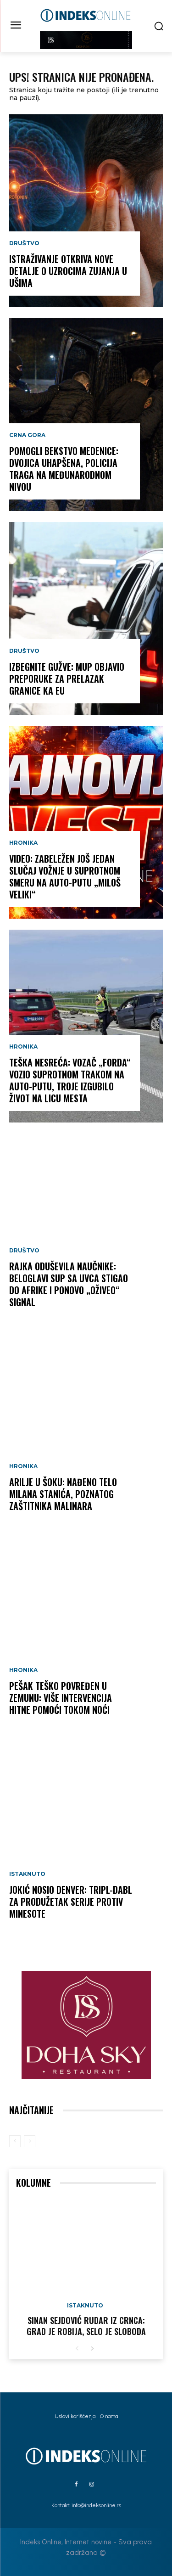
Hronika (23, 843)
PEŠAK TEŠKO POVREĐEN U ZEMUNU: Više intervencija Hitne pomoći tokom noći (60, 1698)
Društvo (24, 243)
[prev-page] (15, 2141)
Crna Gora (27, 435)
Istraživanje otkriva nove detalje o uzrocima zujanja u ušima (68, 271)
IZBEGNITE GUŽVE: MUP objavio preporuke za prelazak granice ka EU (66, 678)
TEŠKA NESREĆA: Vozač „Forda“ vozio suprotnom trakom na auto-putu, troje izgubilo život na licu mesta (70, 1080)
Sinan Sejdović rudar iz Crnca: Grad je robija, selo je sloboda (86, 2325)
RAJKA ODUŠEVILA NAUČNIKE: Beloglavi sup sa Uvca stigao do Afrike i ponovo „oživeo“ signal (68, 1284)
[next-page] (92, 2349)
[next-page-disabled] (29, 2141)
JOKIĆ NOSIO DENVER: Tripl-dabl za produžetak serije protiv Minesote (70, 1901)
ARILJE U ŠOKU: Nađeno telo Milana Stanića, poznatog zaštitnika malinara (63, 1494)
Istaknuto (27, 1874)
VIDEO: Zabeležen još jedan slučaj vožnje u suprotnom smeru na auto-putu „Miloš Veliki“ (65, 876)
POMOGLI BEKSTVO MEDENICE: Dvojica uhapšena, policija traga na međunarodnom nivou (63, 469)
